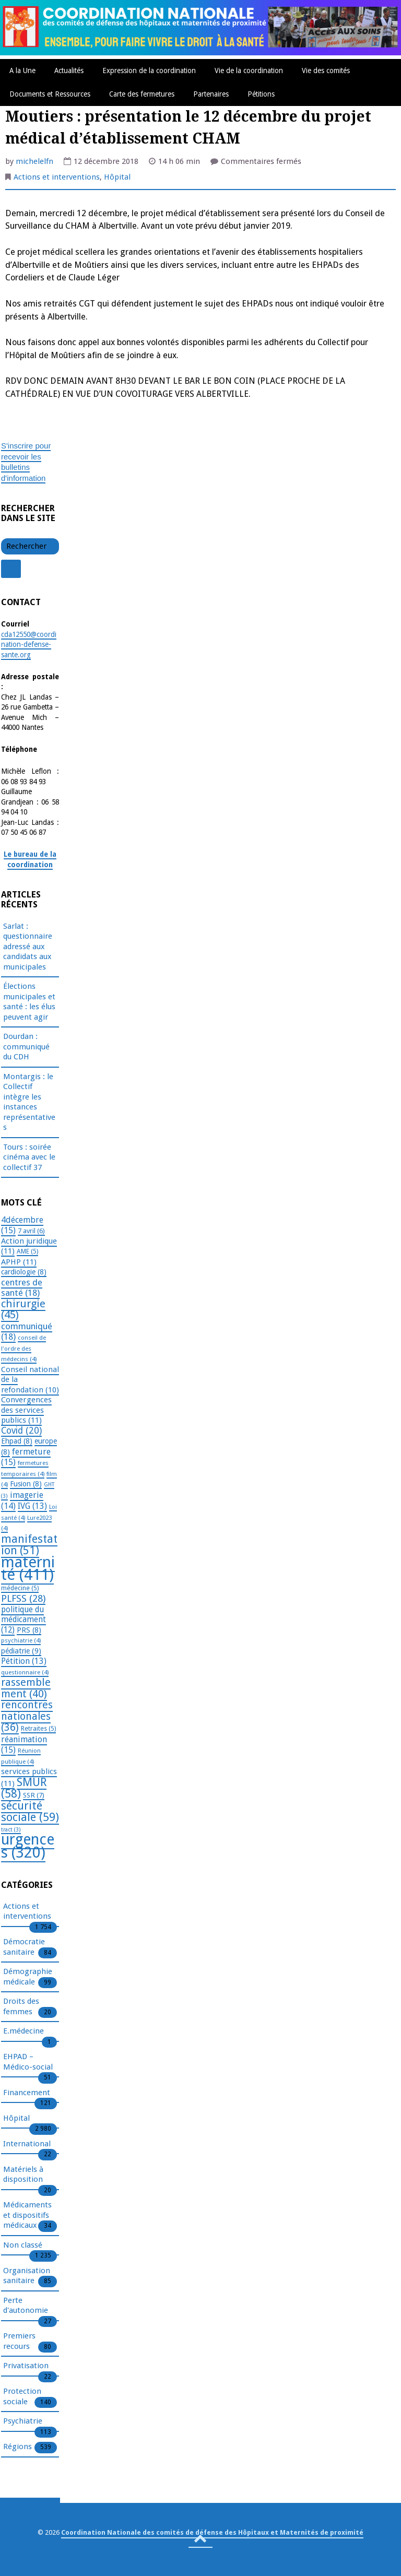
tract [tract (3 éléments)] (11, 1829)
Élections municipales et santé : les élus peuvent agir (29, 1002)
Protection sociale (22, 2396)
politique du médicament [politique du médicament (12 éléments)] (23, 1620)
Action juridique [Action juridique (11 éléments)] (29, 1246)
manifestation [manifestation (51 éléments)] (29, 1544)
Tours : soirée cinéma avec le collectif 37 (29, 1157)
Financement (26, 2093)
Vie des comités (326, 70)
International (27, 2144)
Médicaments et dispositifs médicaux (27, 2215)
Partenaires (211, 94)
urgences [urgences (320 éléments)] (27, 1846)
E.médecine (23, 2031)
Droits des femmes (21, 2006)
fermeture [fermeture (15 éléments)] (26, 1457)
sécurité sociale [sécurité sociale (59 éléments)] (30, 1811)
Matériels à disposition (23, 2175)
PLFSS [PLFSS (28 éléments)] (23, 1598)
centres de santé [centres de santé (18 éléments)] (21, 1287)
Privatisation (26, 2366)
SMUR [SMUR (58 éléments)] (23, 1788)
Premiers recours (19, 2341)
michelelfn (34, 161)
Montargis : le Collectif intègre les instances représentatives (29, 1102)
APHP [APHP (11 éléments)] (19, 1262)
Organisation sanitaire (26, 2276)
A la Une (22, 70)
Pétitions (261, 94)
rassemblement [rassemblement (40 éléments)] (26, 1688)
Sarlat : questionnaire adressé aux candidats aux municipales (27, 946)
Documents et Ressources (49, 94)
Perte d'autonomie (25, 2306)
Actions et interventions (57, 177)
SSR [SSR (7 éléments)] (33, 1795)
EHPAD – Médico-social (28, 2062)
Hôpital (117, 177)
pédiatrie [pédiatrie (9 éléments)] (21, 1651)
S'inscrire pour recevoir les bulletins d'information (26, 461)
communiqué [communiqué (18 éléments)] (26, 1331)
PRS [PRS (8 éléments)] (29, 1630)
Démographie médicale (27, 1977)
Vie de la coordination (249, 70)
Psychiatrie (22, 2421)
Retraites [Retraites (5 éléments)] (38, 1728)
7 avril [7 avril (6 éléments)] (31, 1231)
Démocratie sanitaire (24, 1947)
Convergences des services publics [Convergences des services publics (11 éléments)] (26, 1410)
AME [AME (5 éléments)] (27, 1251)
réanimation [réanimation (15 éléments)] (24, 1744)
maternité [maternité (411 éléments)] (28, 1568)
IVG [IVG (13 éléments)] (32, 1506)
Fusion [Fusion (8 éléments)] (26, 1484)
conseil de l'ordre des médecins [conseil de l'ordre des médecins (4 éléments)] (23, 1348)
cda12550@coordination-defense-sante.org (28, 644)
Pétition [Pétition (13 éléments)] (23, 1661)
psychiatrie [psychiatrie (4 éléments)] (21, 1640)
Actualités (69, 70)
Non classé (22, 2245)
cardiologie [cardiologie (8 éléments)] (23, 1272)
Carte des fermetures (141, 94)
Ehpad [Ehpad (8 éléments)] (16, 1441)
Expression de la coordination (149, 70)
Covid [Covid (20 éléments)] (21, 1430)
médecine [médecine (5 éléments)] (20, 1588)
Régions (17, 2447)
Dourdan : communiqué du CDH (26, 1046)
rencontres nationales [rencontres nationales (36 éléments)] (27, 1716)
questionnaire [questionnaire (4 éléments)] (25, 1672)
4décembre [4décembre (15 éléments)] (22, 1225)
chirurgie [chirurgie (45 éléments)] (23, 1309)
